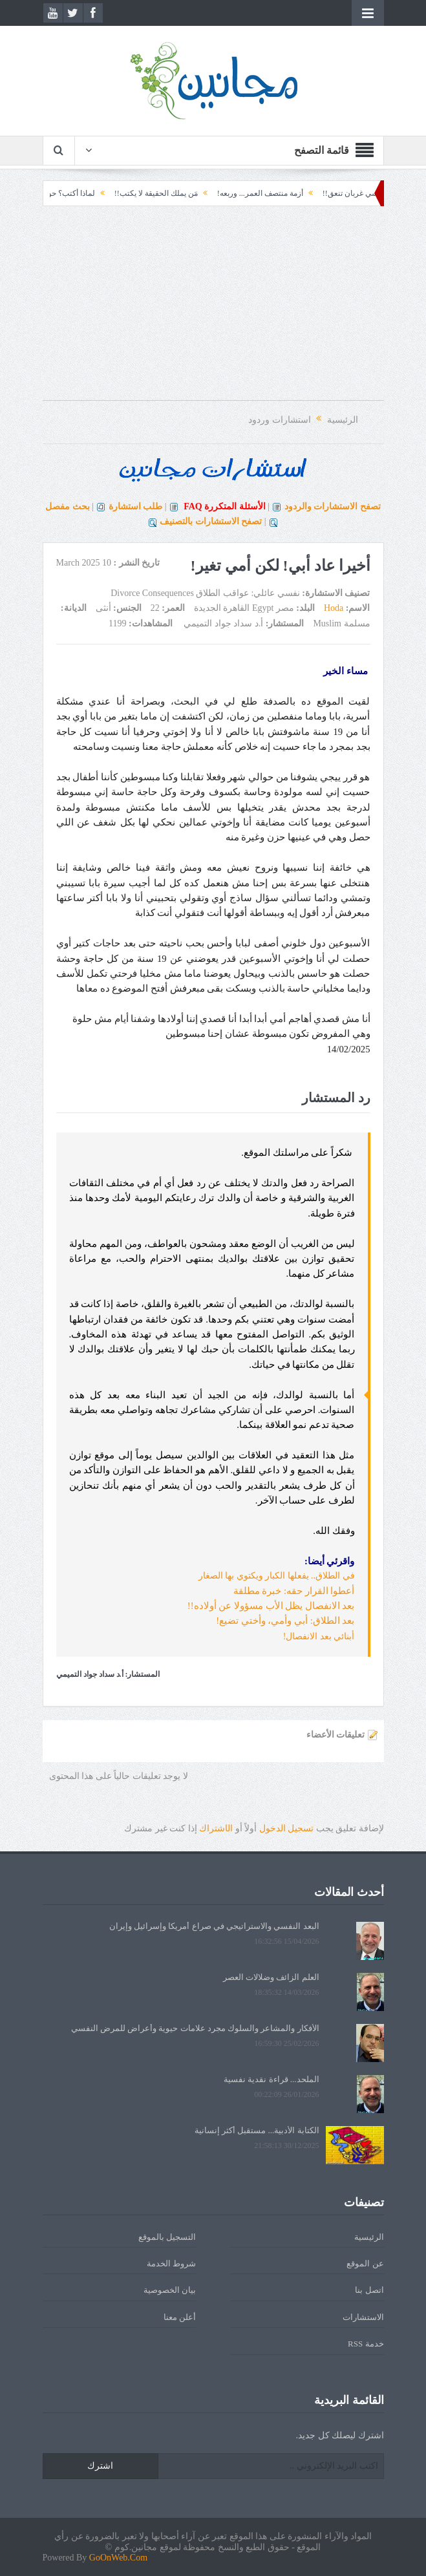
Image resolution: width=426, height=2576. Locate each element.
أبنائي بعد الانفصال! (319, 1636)
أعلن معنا (180, 2317)
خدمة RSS (365, 2343)
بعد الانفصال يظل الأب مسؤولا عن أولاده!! (271, 1606)
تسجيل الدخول (286, 1828)
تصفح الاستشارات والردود (332, 506)
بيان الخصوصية (170, 2290)
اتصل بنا (369, 2290)
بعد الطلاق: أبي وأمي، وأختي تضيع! (285, 1620)
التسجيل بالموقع (167, 2237)
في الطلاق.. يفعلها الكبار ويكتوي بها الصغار (276, 1576)
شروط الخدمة (171, 2263)
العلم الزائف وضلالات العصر (271, 1977)
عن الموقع (364, 2263)
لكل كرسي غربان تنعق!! (350, 193)
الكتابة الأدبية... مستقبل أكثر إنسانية (257, 2130)
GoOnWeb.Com (118, 2557)
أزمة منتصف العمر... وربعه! (249, 193)
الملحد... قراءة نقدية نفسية (271, 2079)
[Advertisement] (213, 309)
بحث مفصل (67, 506)
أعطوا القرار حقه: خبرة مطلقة (294, 1591)
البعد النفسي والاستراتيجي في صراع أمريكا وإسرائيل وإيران (214, 1926)
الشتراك (216, 1828)
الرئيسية (369, 2237)
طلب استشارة (136, 506)
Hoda (333, 608)
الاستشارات (363, 2317)
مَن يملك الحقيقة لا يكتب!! (144, 193)
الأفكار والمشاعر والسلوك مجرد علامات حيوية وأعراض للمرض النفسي (195, 2028)
